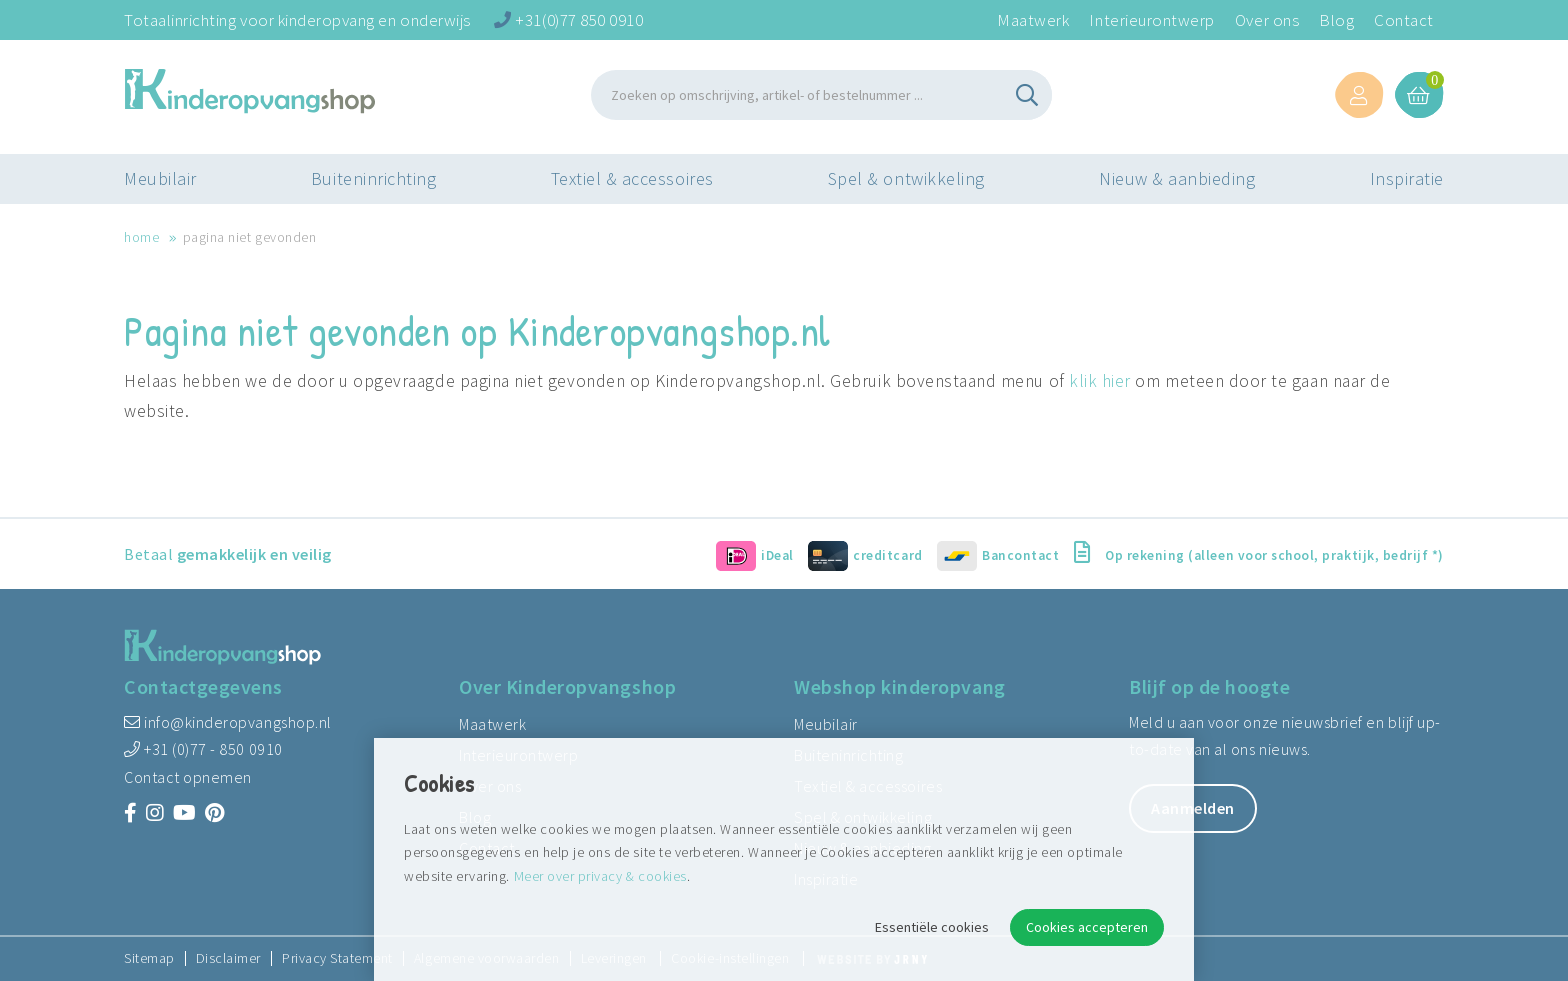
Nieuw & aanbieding (1177, 184)
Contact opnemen (188, 777)
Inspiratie (1407, 184)
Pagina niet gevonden (250, 237)
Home (141, 237)
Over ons (1267, 20)
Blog (1336, 20)
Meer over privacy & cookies (600, 876)
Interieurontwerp (1151, 20)
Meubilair (160, 184)
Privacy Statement (337, 958)
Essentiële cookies (932, 927)
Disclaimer (228, 958)
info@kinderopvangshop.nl (228, 722)
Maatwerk (1033, 20)
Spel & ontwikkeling (906, 184)
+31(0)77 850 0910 (568, 20)
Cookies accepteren (1087, 927)
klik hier (1100, 381)
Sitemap (149, 958)
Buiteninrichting (373, 184)
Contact (1404, 20)
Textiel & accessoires (632, 184)
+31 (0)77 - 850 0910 (203, 749)
